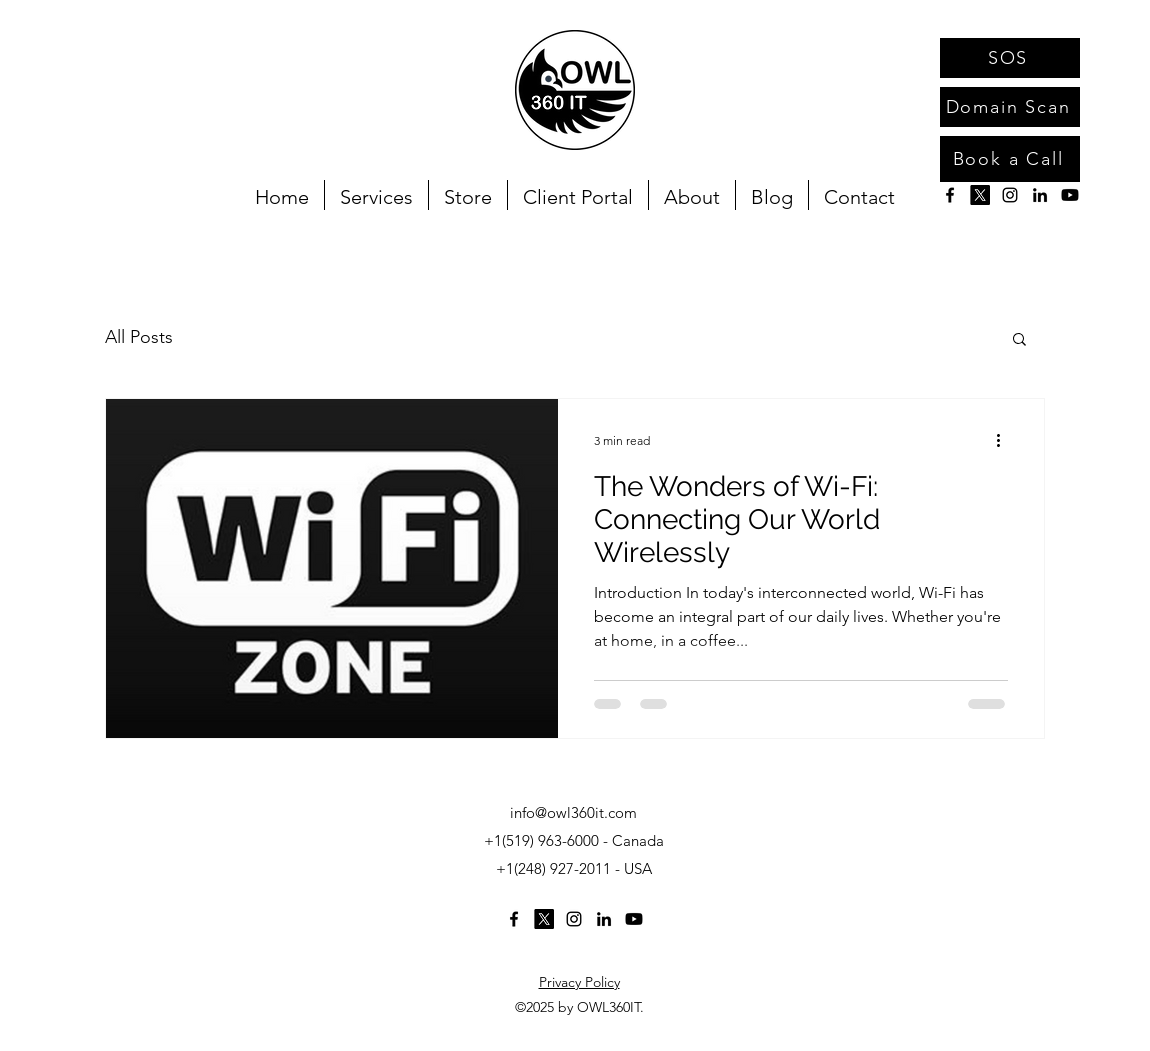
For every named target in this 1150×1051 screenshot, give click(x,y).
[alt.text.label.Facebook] (950, 195)
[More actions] (1005, 440)
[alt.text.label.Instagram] (1010, 195)
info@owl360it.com (573, 812)
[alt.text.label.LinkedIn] (1040, 195)
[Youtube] (1070, 195)
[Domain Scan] (1010, 107)
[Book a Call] (1010, 159)
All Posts (139, 337)
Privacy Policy (579, 982)
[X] (980, 195)
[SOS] (1010, 58)
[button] (1019, 340)
